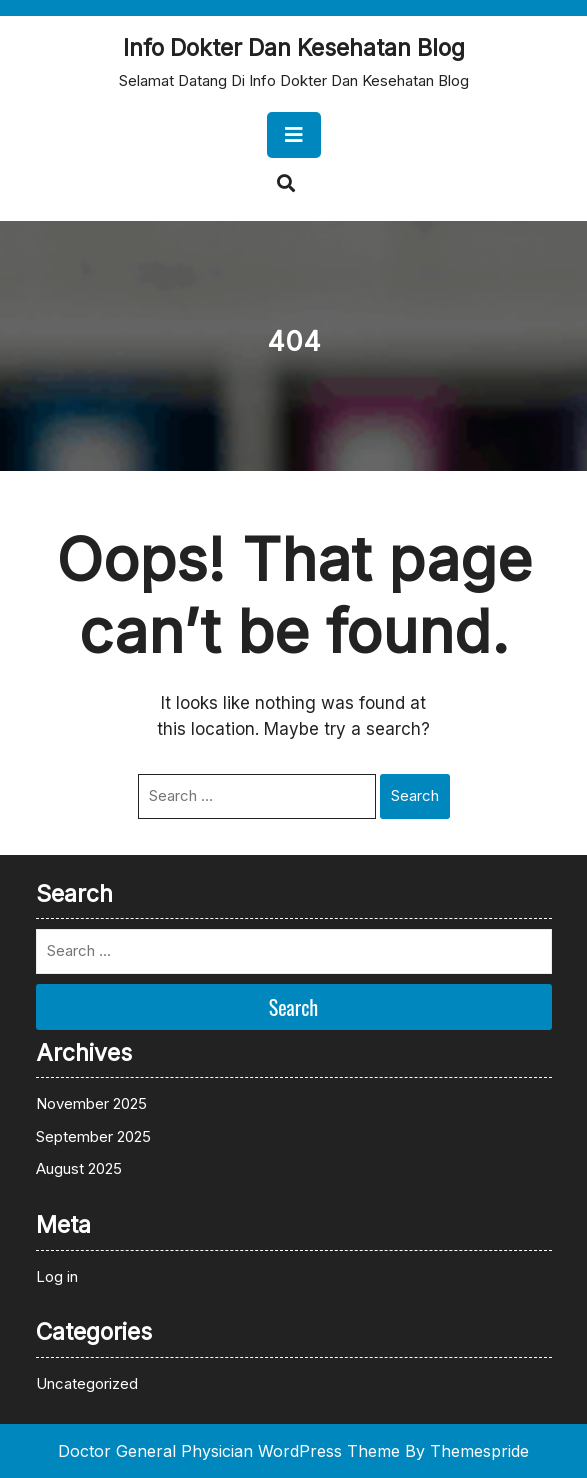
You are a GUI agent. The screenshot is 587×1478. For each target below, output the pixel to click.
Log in (57, 1276)
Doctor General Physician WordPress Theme (229, 1451)
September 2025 (93, 1136)
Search (415, 795)
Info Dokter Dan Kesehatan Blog (294, 48)
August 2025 (79, 1168)
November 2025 (91, 1103)
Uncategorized (87, 1383)
